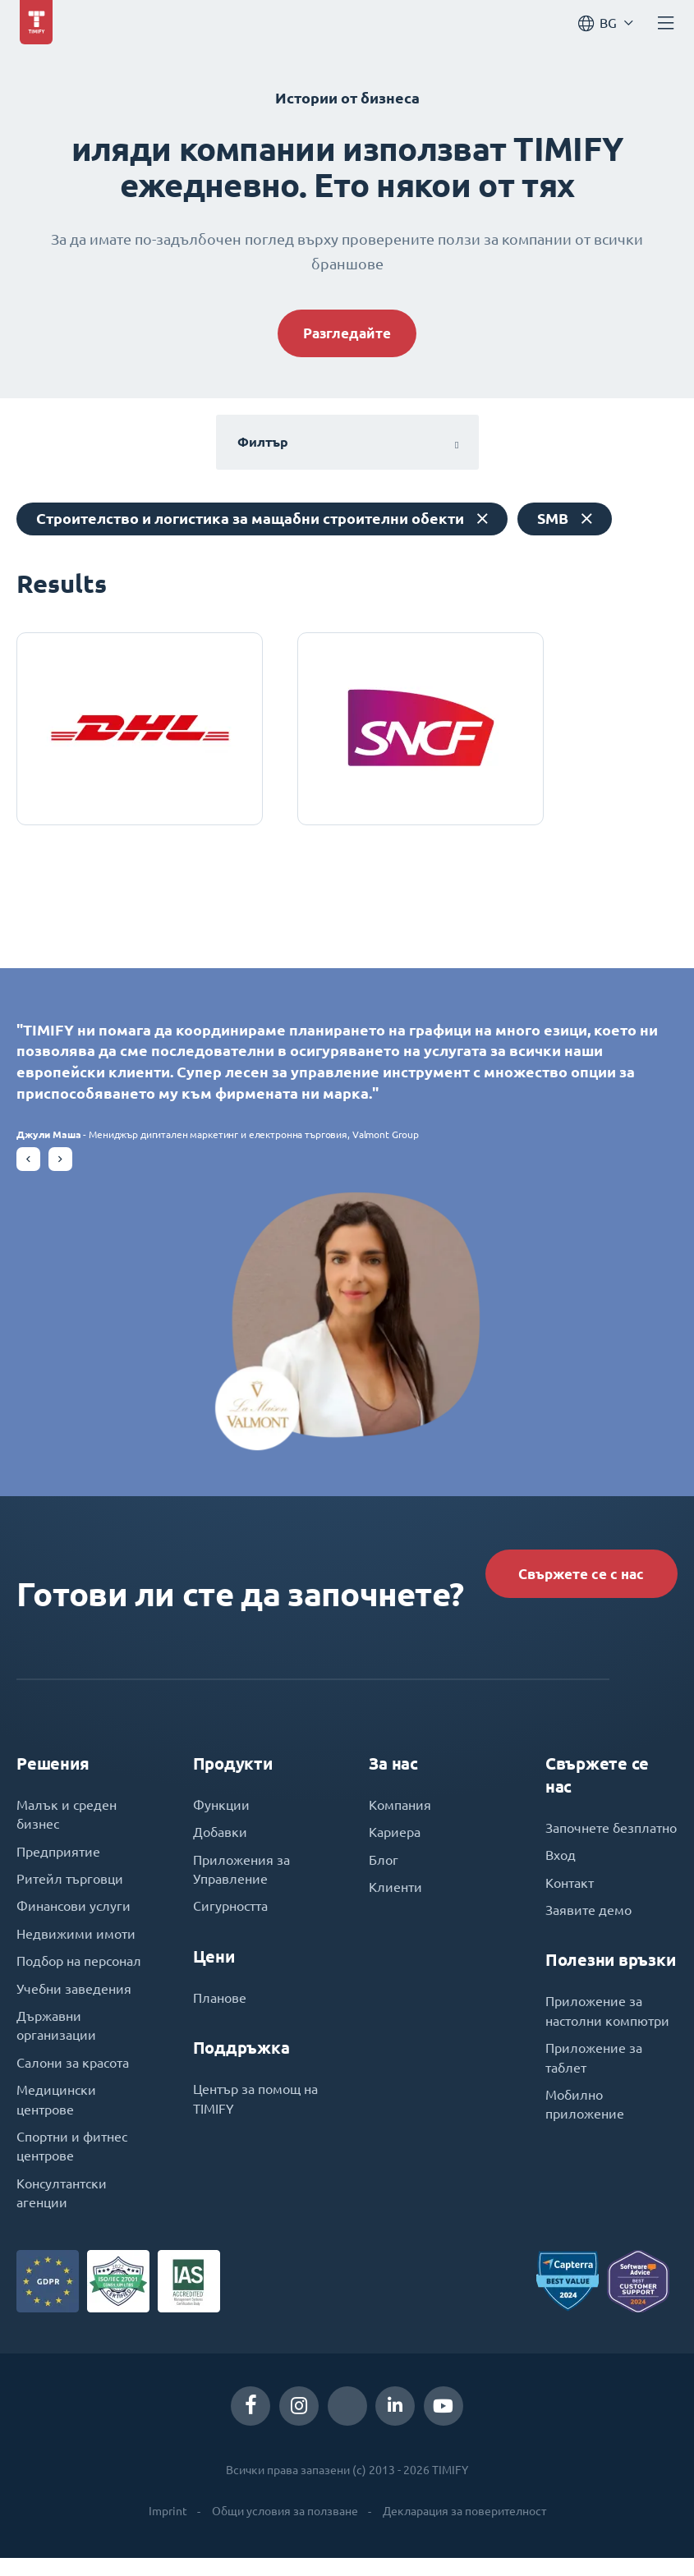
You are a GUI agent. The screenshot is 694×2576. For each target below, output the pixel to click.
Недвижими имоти (76, 1947)
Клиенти (395, 1899)
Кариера (395, 1843)
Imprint (168, 2529)
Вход (560, 1866)
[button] (28, 1166)
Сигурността (230, 1919)
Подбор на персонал (78, 1975)
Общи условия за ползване (285, 2529)
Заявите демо (588, 1922)
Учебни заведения (73, 2002)
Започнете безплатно (611, 1838)
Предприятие (58, 1863)
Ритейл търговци (69, 1891)
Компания (400, 1815)
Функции (221, 1815)
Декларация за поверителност (464, 2529)
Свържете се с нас (577, 1581)
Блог (383, 1871)
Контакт (569, 1894)
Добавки (220, 1843)
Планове (219, 2011)
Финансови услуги (73, 1919)
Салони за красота (72, 2078)
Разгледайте (347, 333)
